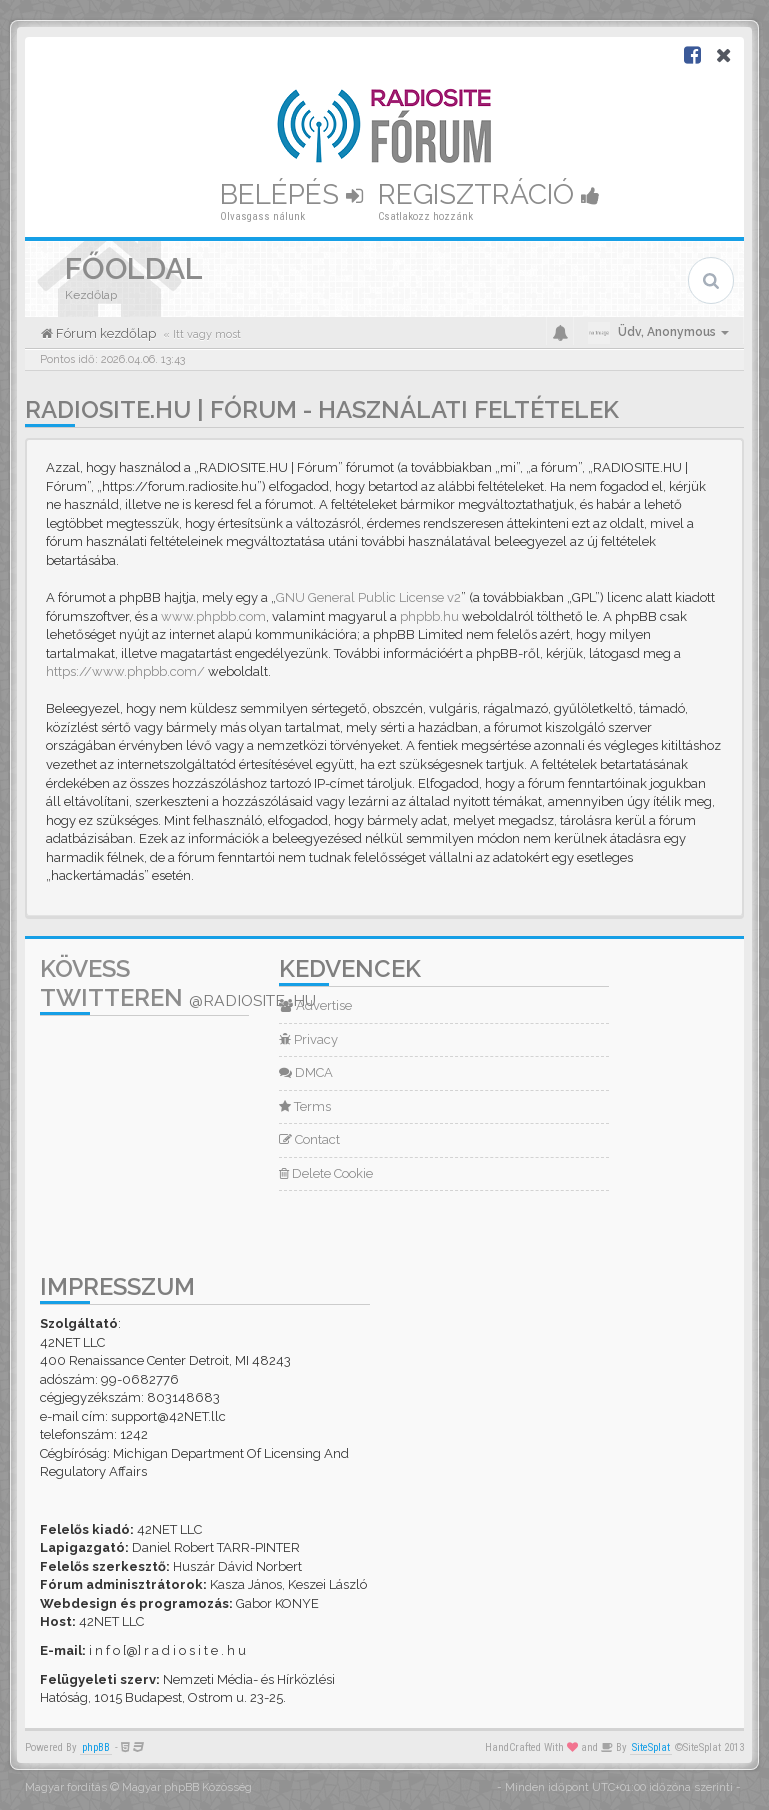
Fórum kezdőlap (104, 333)
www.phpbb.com (213, 616)
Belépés (291, 194)
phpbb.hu (429, 616)
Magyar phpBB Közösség (187, 1787)
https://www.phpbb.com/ (125, 671)
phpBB (96, 1747)
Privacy (308, 1039)
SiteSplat (651, 1747)
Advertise (315, 1005)
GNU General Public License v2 (368, 597)
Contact (309, 1139)
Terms (305, 1106)
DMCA (306, 1072)
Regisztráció (489, 194)
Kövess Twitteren (178, 983)
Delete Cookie (326, 1173)
